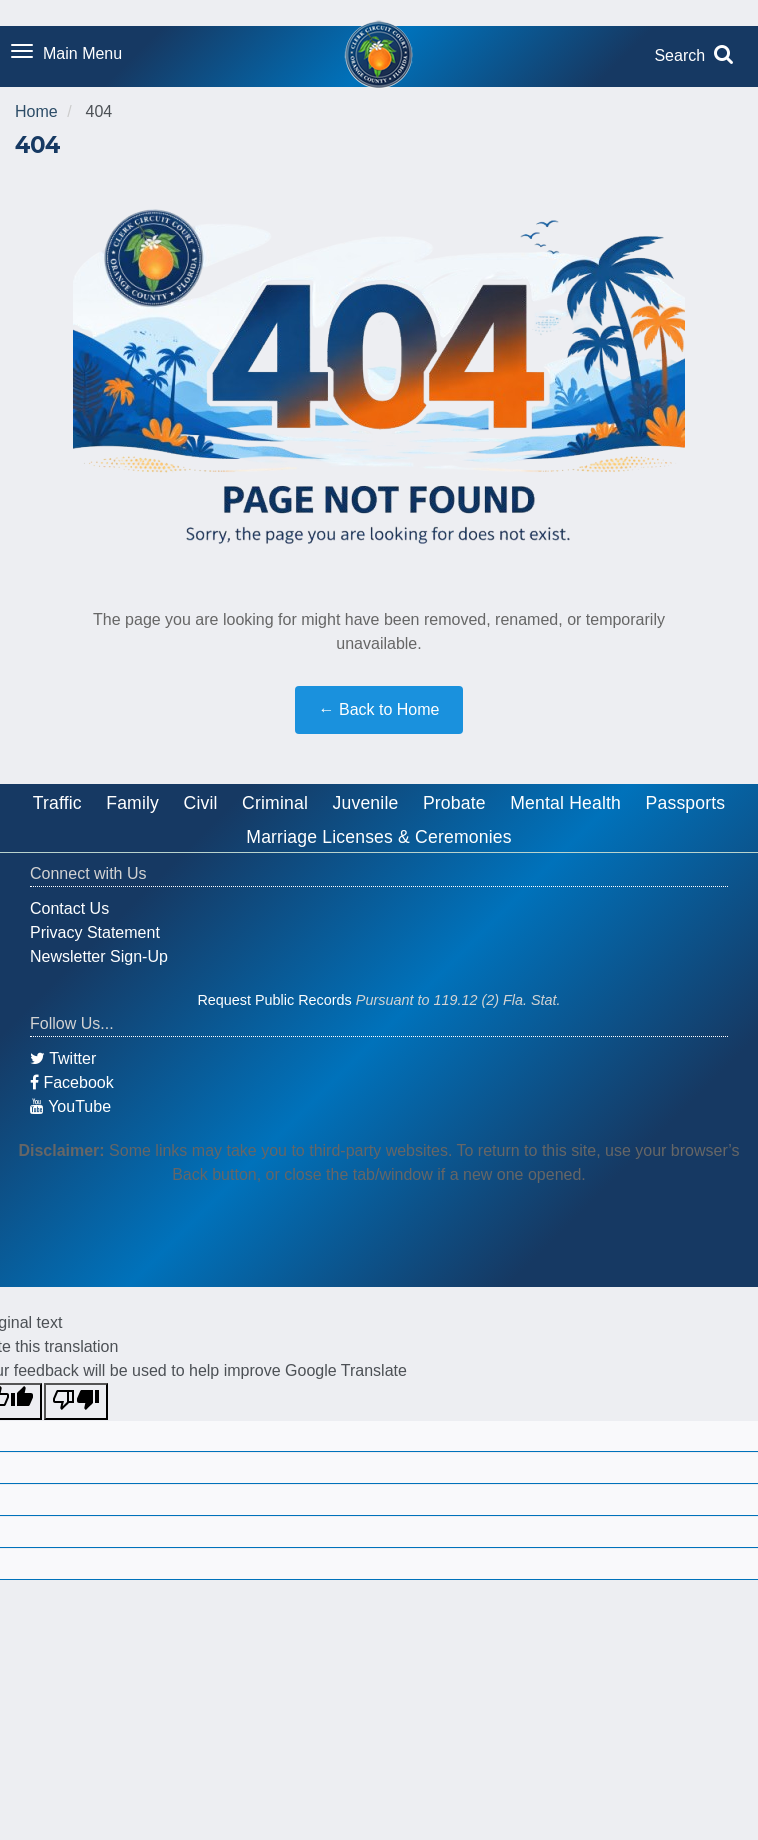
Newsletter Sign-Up (99, 956)
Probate (454, 803)
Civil (201, 803)
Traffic (57, 803)
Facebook (72, 1082)
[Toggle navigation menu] (66, 55)
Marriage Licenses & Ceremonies (378, 837)
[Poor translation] (76, 1401)
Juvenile (366, 803)
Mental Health (565, 803)
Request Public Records (274, 1000)
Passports (686, 803)
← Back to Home (379, 709)
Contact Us (69, 908)
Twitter (63, 1058)
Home (36, 111)
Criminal (275, 803)
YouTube (70, 1106)
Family (132, 803)
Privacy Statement (95, 932)
